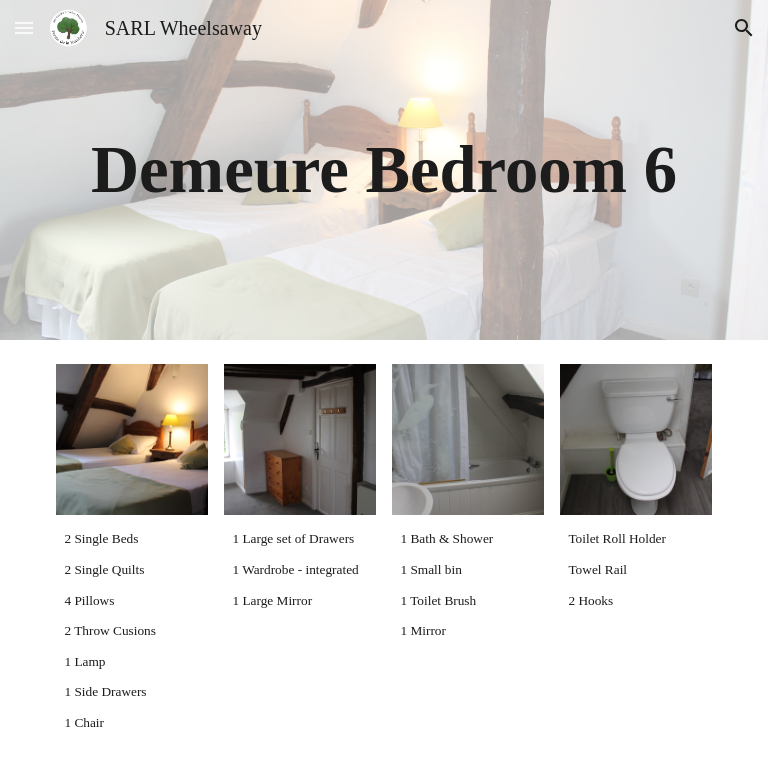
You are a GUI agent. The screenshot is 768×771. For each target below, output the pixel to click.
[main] (383, 170)
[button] (24, 27)
